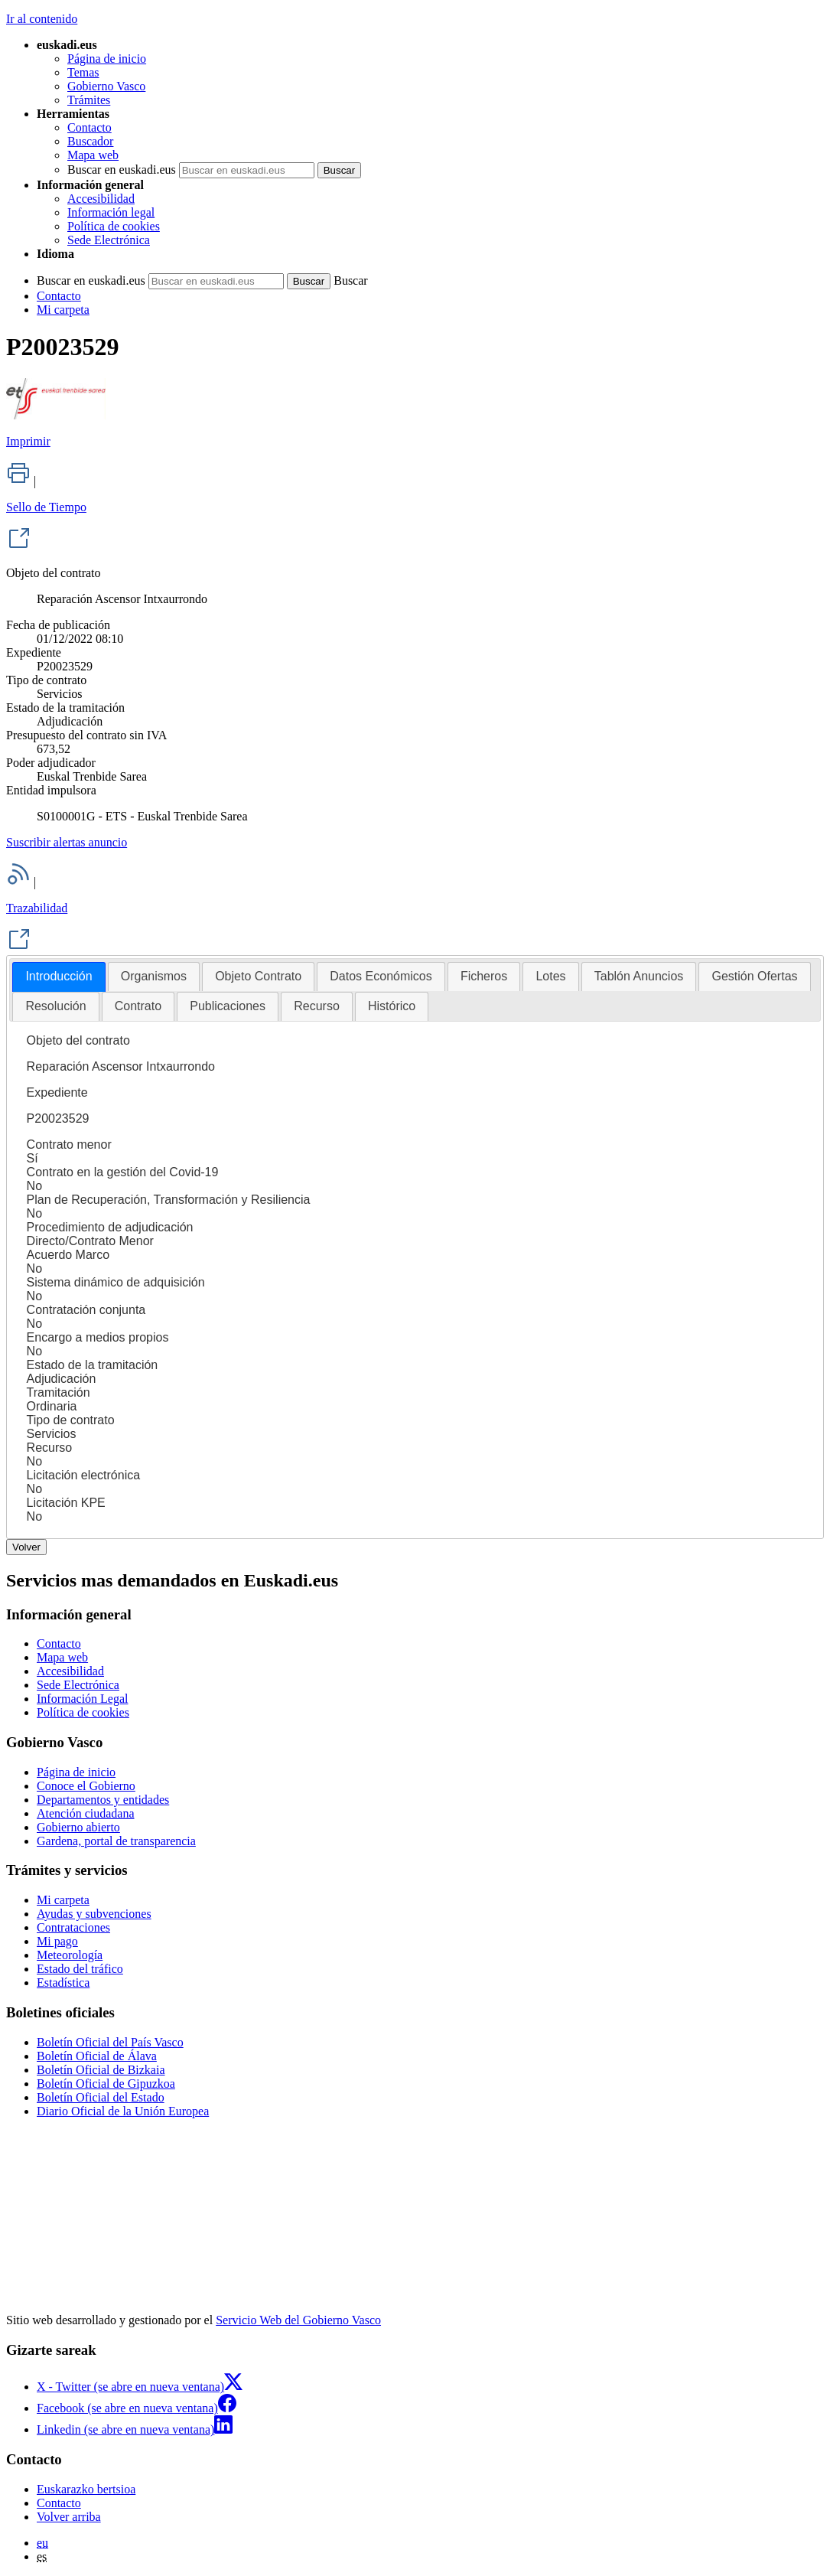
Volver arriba (69, 2516)
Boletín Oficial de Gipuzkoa (106, 2083)
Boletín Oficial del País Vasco (110, 2042)
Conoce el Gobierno (86, 1785)
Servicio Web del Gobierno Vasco (298, 2320)
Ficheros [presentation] (484, 976)
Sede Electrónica (108, 239)
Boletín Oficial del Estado (100, 2097)
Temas (83, 72)
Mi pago (57, 1941)
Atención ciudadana (86, 1813)
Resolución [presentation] (55, 1005)
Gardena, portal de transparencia (116, 1840)
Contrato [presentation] (138, 1005)
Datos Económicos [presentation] (380, 976)
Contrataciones (73, 1927)
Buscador (90, 141)
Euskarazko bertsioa (86, 2489)
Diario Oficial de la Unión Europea (123, 2111)
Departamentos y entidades (103, 1799)
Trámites (88, 99)
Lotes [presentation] (550, 976)
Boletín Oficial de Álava (97, 2055)
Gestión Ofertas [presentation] (754, 976)
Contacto (89, 127)
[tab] (58, 977)
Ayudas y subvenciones (94, 1913)
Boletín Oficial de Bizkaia (101, 2069)
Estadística (63, 1982)
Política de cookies (113, 226)
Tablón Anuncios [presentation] (639, 976)
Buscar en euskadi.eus (121, 169)
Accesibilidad (101, 198)
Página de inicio (106, 58)
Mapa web (93, 154)
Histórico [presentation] (391, 1005)
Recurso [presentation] (317, 1005)
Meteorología (70, 1954)
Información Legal (83, 1698)
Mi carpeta (63, 309)
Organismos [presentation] (154, 976)
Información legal (111, 212)
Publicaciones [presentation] (227, 1005)
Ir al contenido (41, 18)
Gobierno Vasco (106, 86)
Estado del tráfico (80, 1968)
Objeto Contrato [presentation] (258, 976)
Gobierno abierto (78, 1827)
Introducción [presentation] (58, 976)
